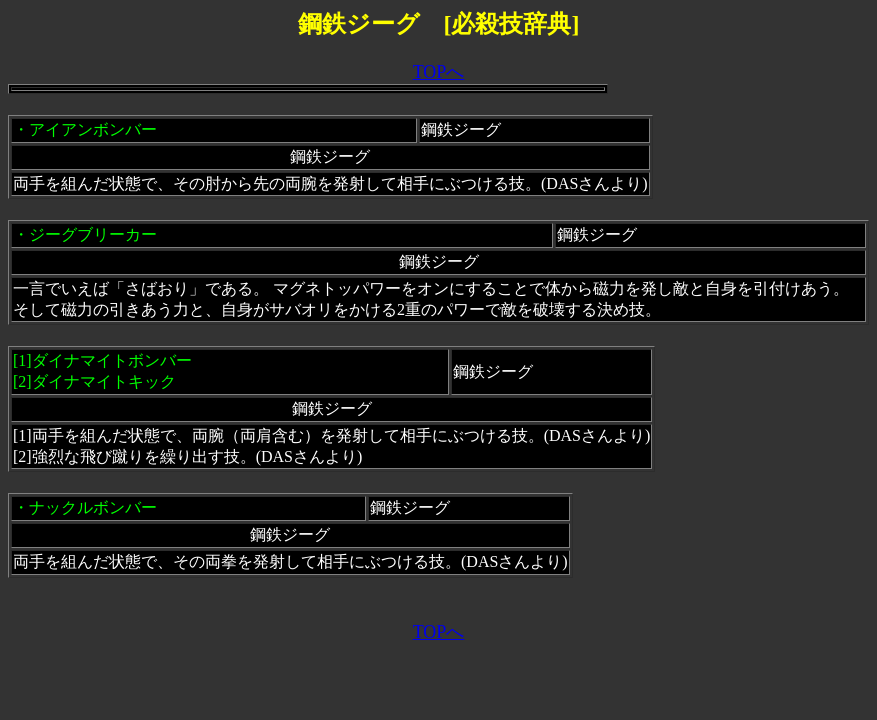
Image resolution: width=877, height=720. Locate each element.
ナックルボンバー (93, 507)
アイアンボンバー (93, 129)
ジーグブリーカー (93, 234)
